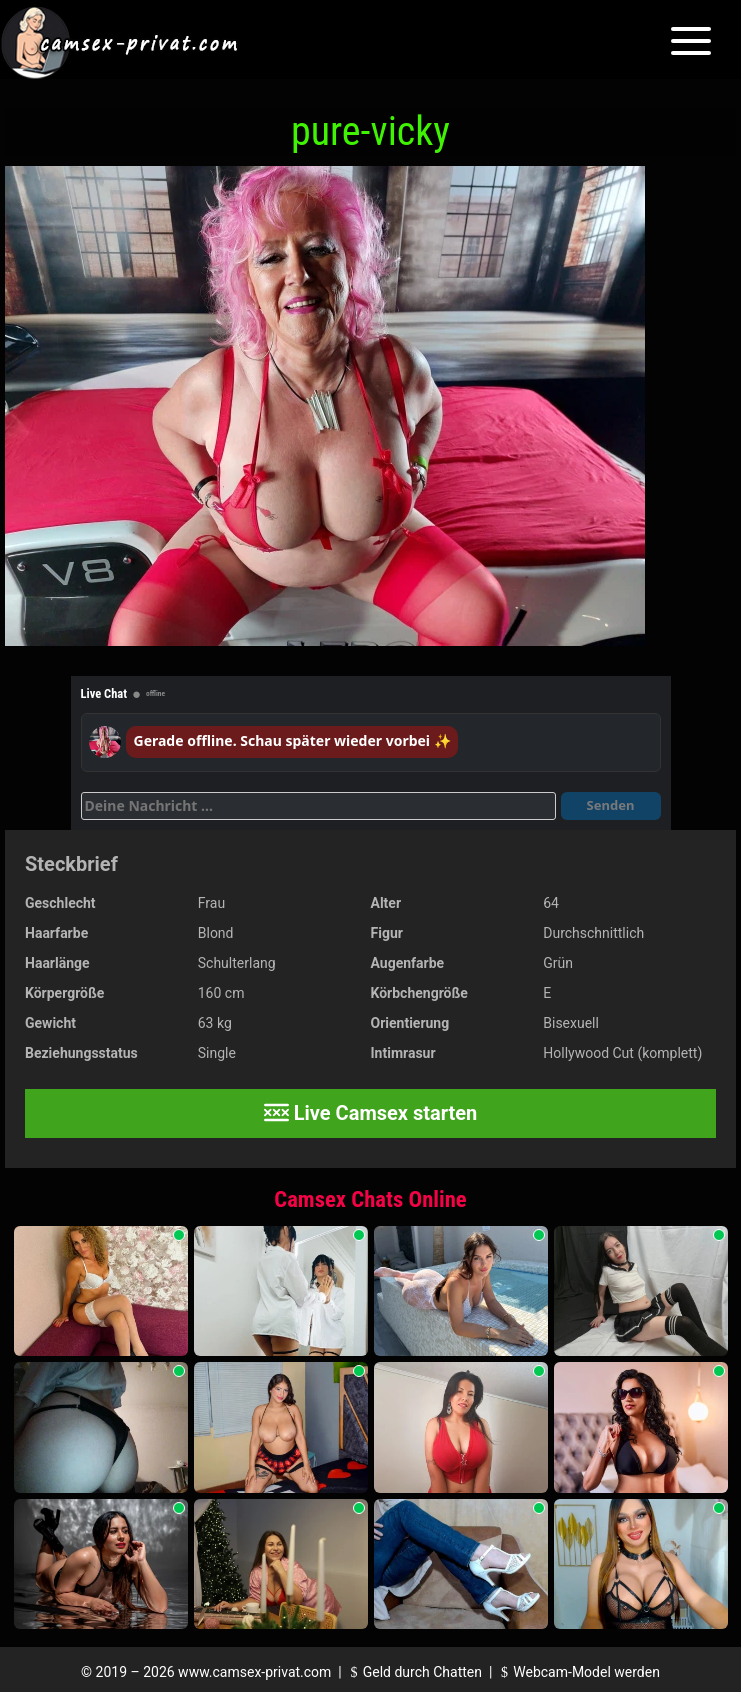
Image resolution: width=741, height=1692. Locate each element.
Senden (611, 805)
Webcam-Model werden (578, 1672)
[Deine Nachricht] (318, 806)
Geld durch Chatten (413, 1672)
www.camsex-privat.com (254, 1672)
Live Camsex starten (371, 1113)
